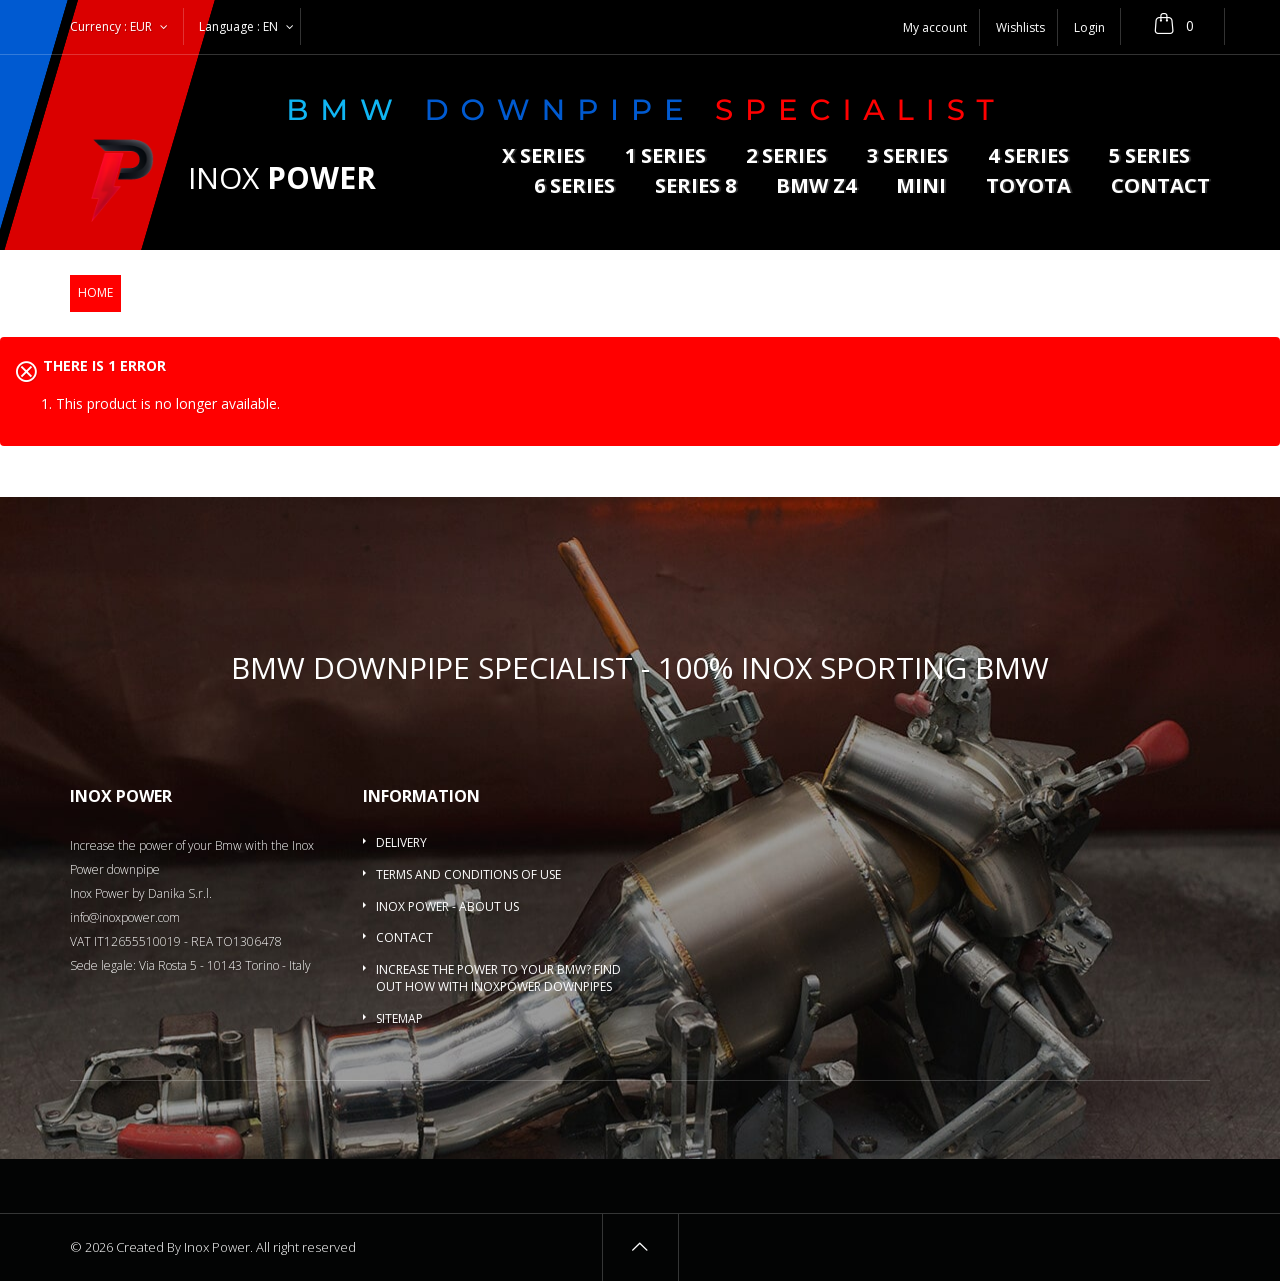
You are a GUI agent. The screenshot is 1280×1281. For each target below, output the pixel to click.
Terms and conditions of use (468, 874)
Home (95, 292)
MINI (921, 187)
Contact (1160, 187)
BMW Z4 (816, 187)
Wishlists (1020, 27)
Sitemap (399, 1018)
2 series (786, 157)
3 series (907, 157)
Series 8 (695, 187)
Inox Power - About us (447, 906)
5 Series (1149, 157)
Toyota (1028, 187)
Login (1089, 27)
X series (543, 157)
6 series (574, 187)
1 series (665, 157)
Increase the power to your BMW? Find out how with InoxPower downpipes (498, 978)
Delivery (401, 842)
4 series (1028, 157)
